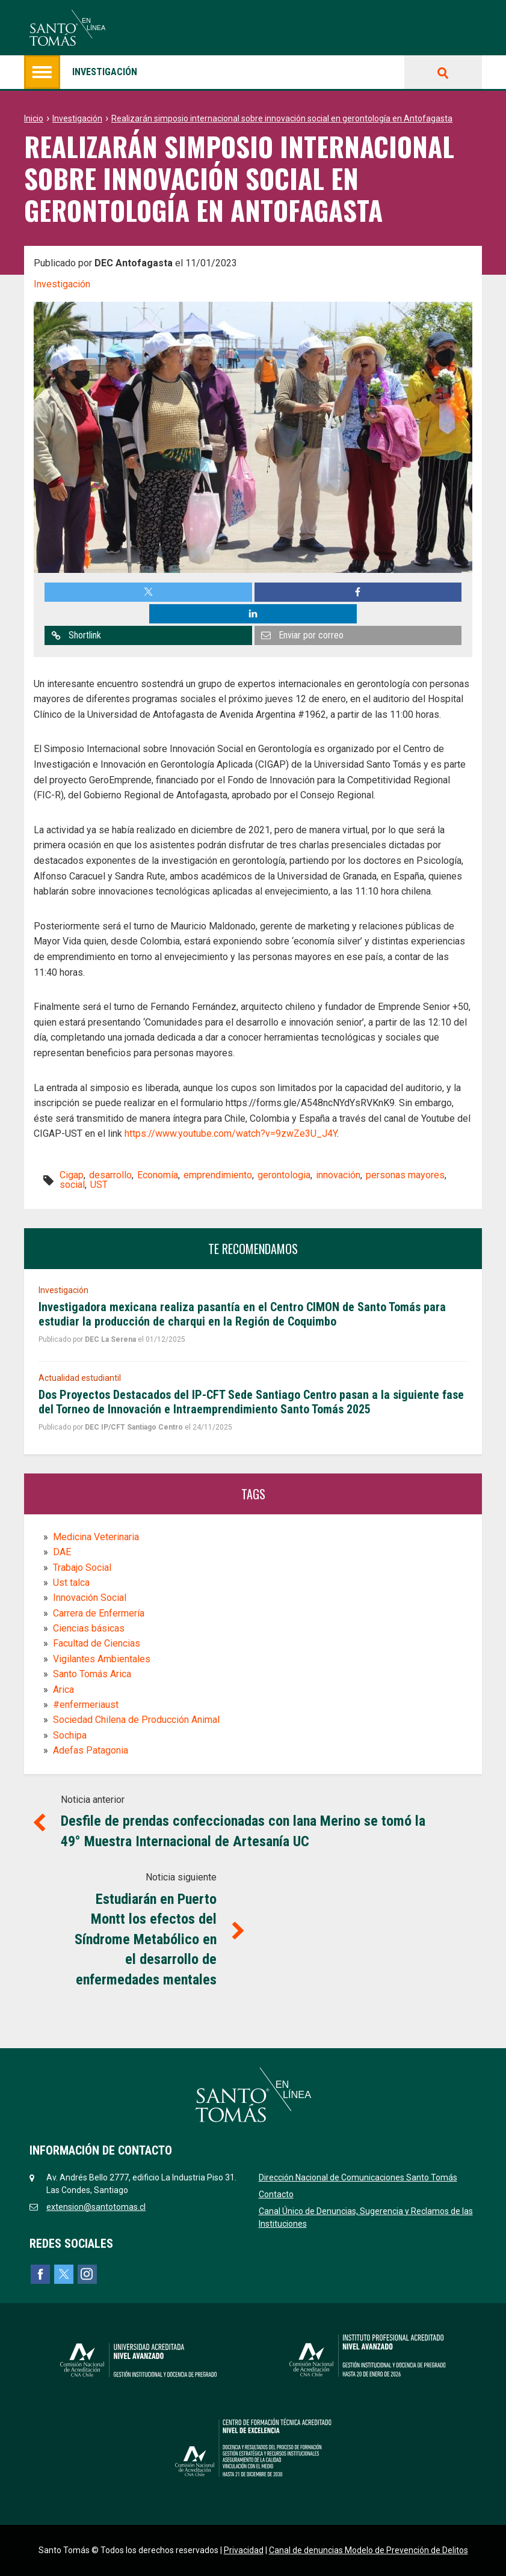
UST (99, 1185)
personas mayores (405, 1175)
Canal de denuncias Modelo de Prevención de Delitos (368, 2550)
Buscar (443, 72)
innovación (338, 1175)
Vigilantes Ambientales (101, 1659)
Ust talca (71, 1582)
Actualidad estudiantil (80, 1378)
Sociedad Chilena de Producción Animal (136, 1719)
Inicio (33, 118)
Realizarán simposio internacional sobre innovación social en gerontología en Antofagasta (281, 118)
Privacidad (244, 2550)
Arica (63, 1689)
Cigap (72, 1175)
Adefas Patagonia (90, 1750)
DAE (62, 1552)
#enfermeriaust (86, 1704)
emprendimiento (218, 1175)
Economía (157, 1175)
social (72, 1185)
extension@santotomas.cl (96, 2207)
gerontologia (284, 1175)
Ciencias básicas (89, 1628)
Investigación (80, 72)
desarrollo (110, 1175)
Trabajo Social (82, 1567)
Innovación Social (89, 1597)
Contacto (276, 2194)
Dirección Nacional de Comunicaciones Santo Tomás (358, 2177)
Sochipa (70, 1735)
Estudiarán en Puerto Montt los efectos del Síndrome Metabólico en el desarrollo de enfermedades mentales (146, 1939)
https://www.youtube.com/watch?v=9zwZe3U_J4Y (231, 1133)
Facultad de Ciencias (96, 1643)
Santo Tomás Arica (92, 1674)
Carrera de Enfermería (98, 1613)
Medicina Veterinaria (96, 1537)
